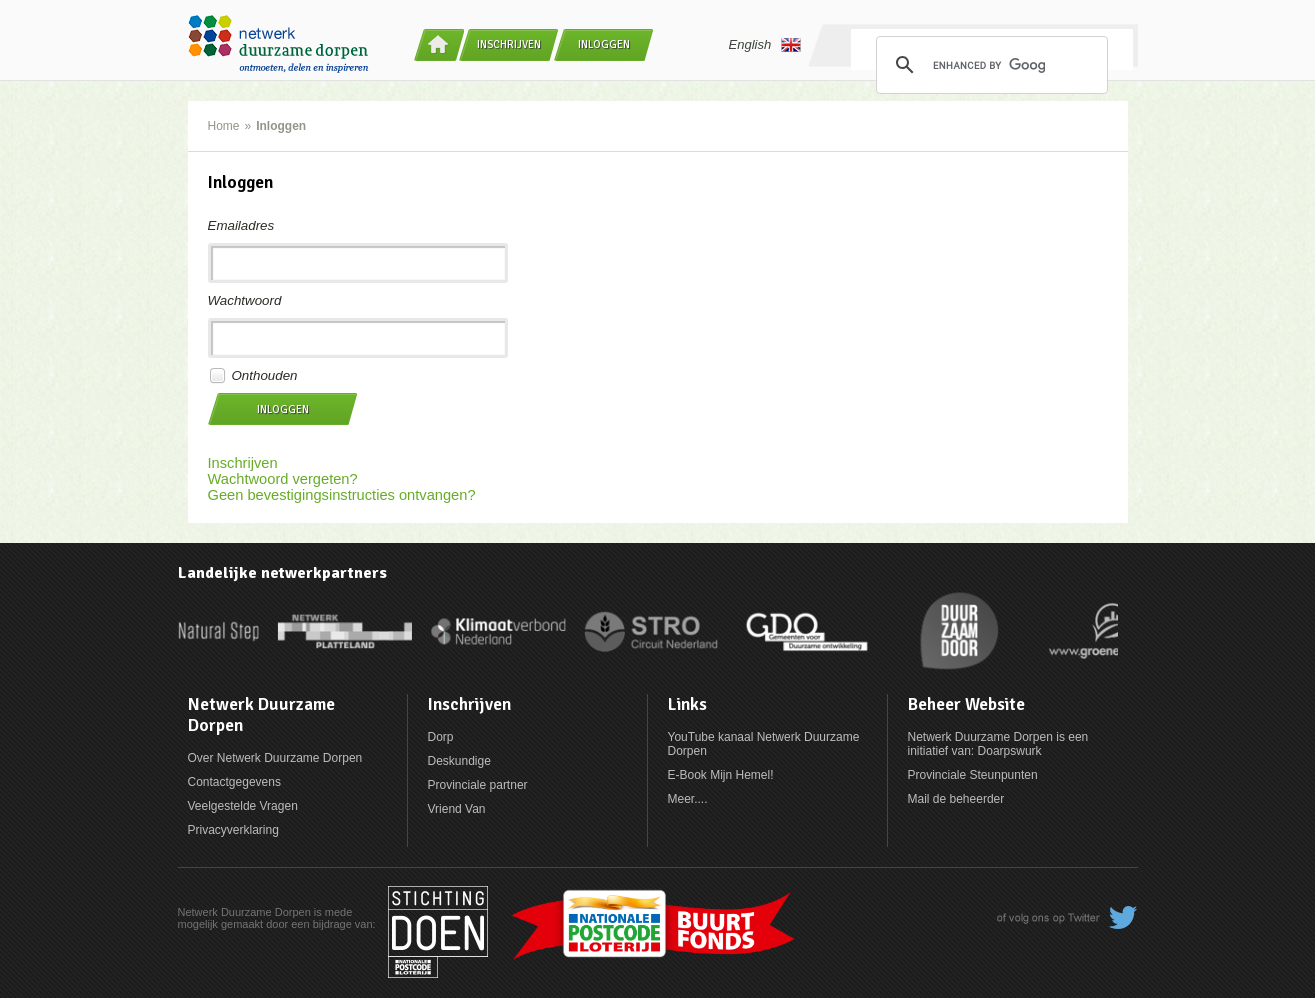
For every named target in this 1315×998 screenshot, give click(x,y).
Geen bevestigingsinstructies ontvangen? (342, 495)
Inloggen (604, 44)
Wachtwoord (245, 300)
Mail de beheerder (956, 799)
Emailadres (241, 225)
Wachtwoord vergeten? (283, 479)
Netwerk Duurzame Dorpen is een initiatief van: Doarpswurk (998, 744)
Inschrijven (509, 44)
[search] (989, 65)
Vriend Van (457, 809)
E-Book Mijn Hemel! (721, 775)
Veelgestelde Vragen (243, 806)
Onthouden (265, 375)
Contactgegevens (234, 782)
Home (224, 126)
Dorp (441, 737)
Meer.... (688, 799)
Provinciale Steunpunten (973, 775)
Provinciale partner (478, 785)
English (765, 45)
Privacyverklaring (233, 830)
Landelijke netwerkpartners (282, 573)
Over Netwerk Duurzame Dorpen (275, 758)
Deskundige (459, 761)
